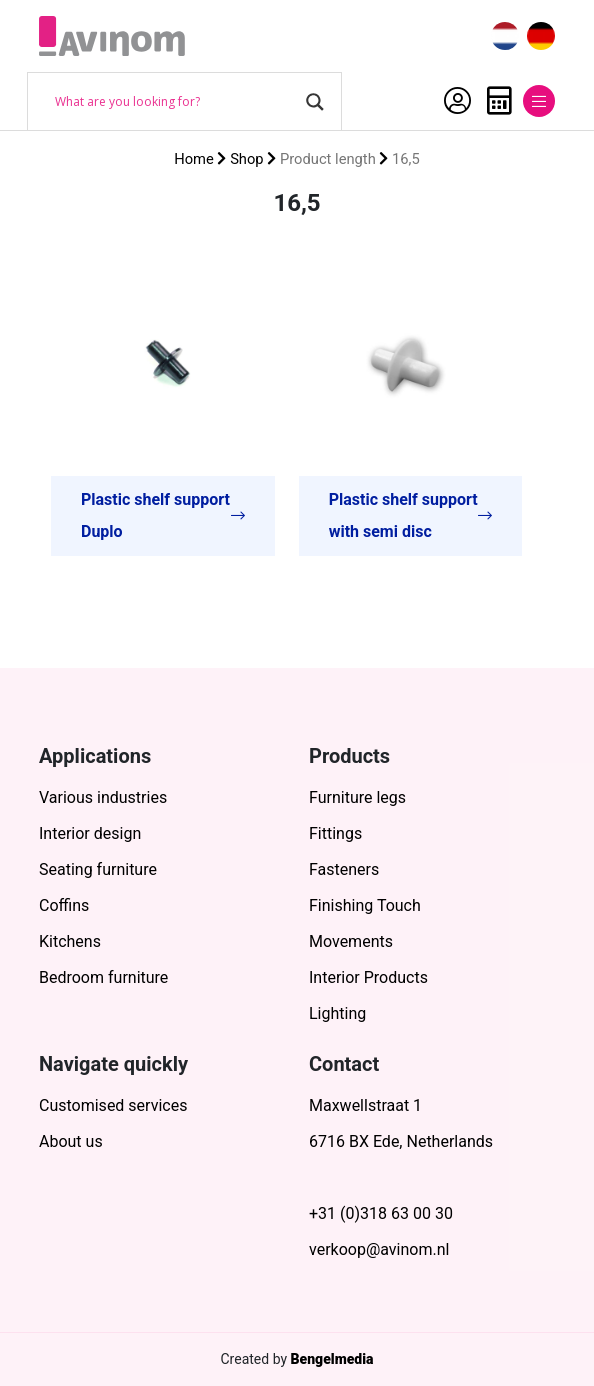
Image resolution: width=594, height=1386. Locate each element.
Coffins (64, 905)
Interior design (90, 833)
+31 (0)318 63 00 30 (381, 1213)
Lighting (337, 1013)
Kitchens (70, 941)
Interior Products (368, 977)
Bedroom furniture (103, 977)
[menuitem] (505, 36)
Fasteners (344, 869)
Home (194, 159)
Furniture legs (357, 797)
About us (71, 1141)
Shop (247, 159)
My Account (457, 101)
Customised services (113, 1105)
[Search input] (175, 102)
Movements (351, 941)
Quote (499, 101)
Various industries (103, 797)
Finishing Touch (365, 905)
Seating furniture (98, 869)
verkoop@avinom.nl (379, 1249)
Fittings (335, 833)
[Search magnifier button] (315, 102)
